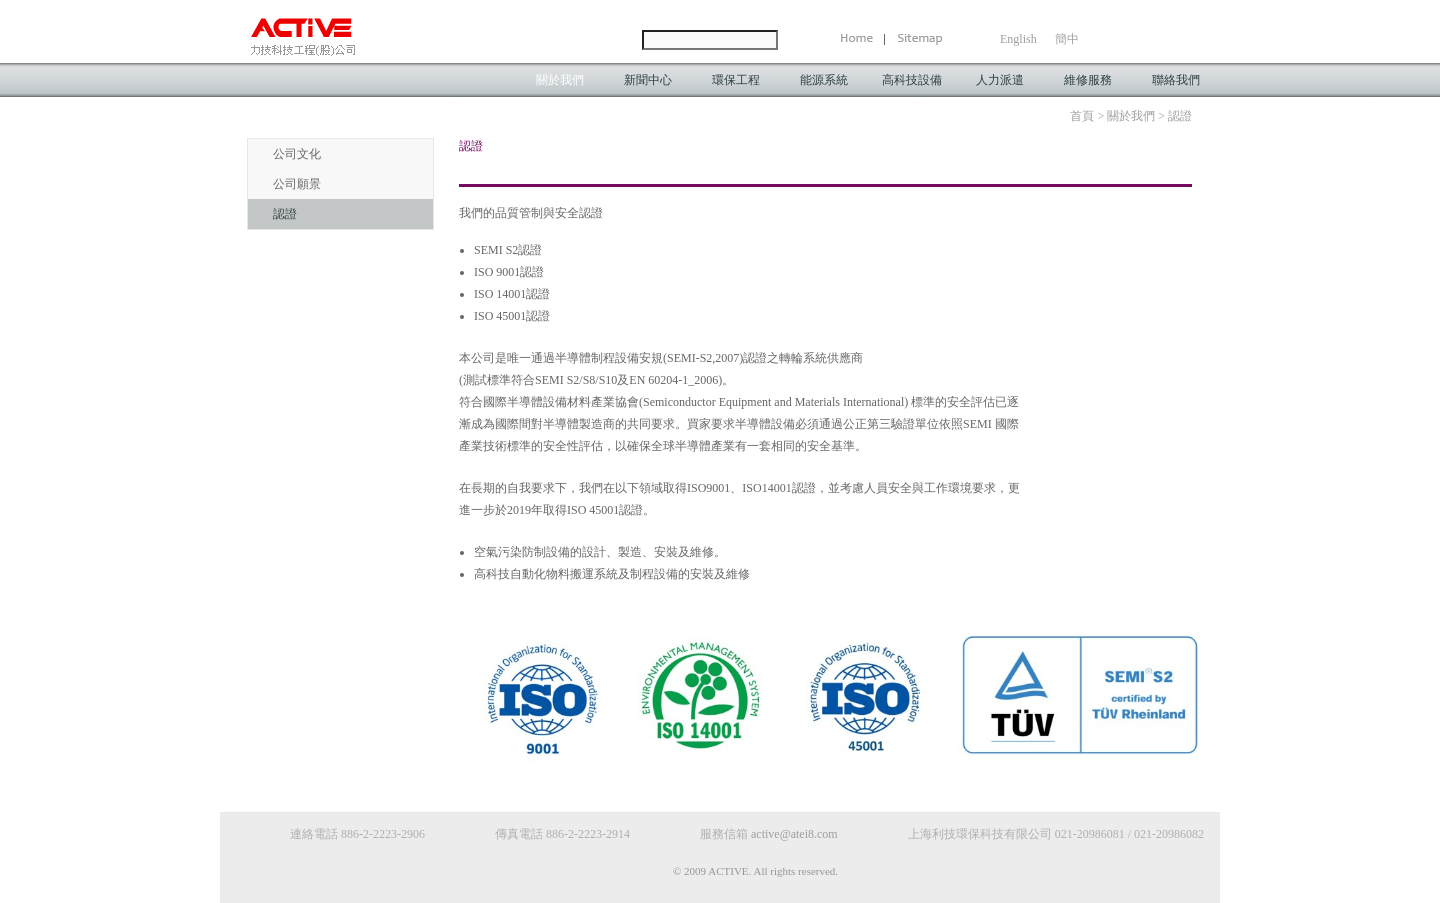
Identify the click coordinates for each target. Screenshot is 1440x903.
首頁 (1082, 116)
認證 (285, 214)
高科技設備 (912, 80)
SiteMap (915, 39)
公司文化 (297, 154)
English (1018, 39)
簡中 (1067, 39)
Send (800, 39)
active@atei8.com (794, 834)
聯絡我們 (1176, 80)
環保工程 (736, 80)
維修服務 (1088, 80)
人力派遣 (1000, 80)
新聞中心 (648, 80)
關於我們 (560, 80)
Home (862, 39)
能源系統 (824, 80)
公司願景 (297, 184)
